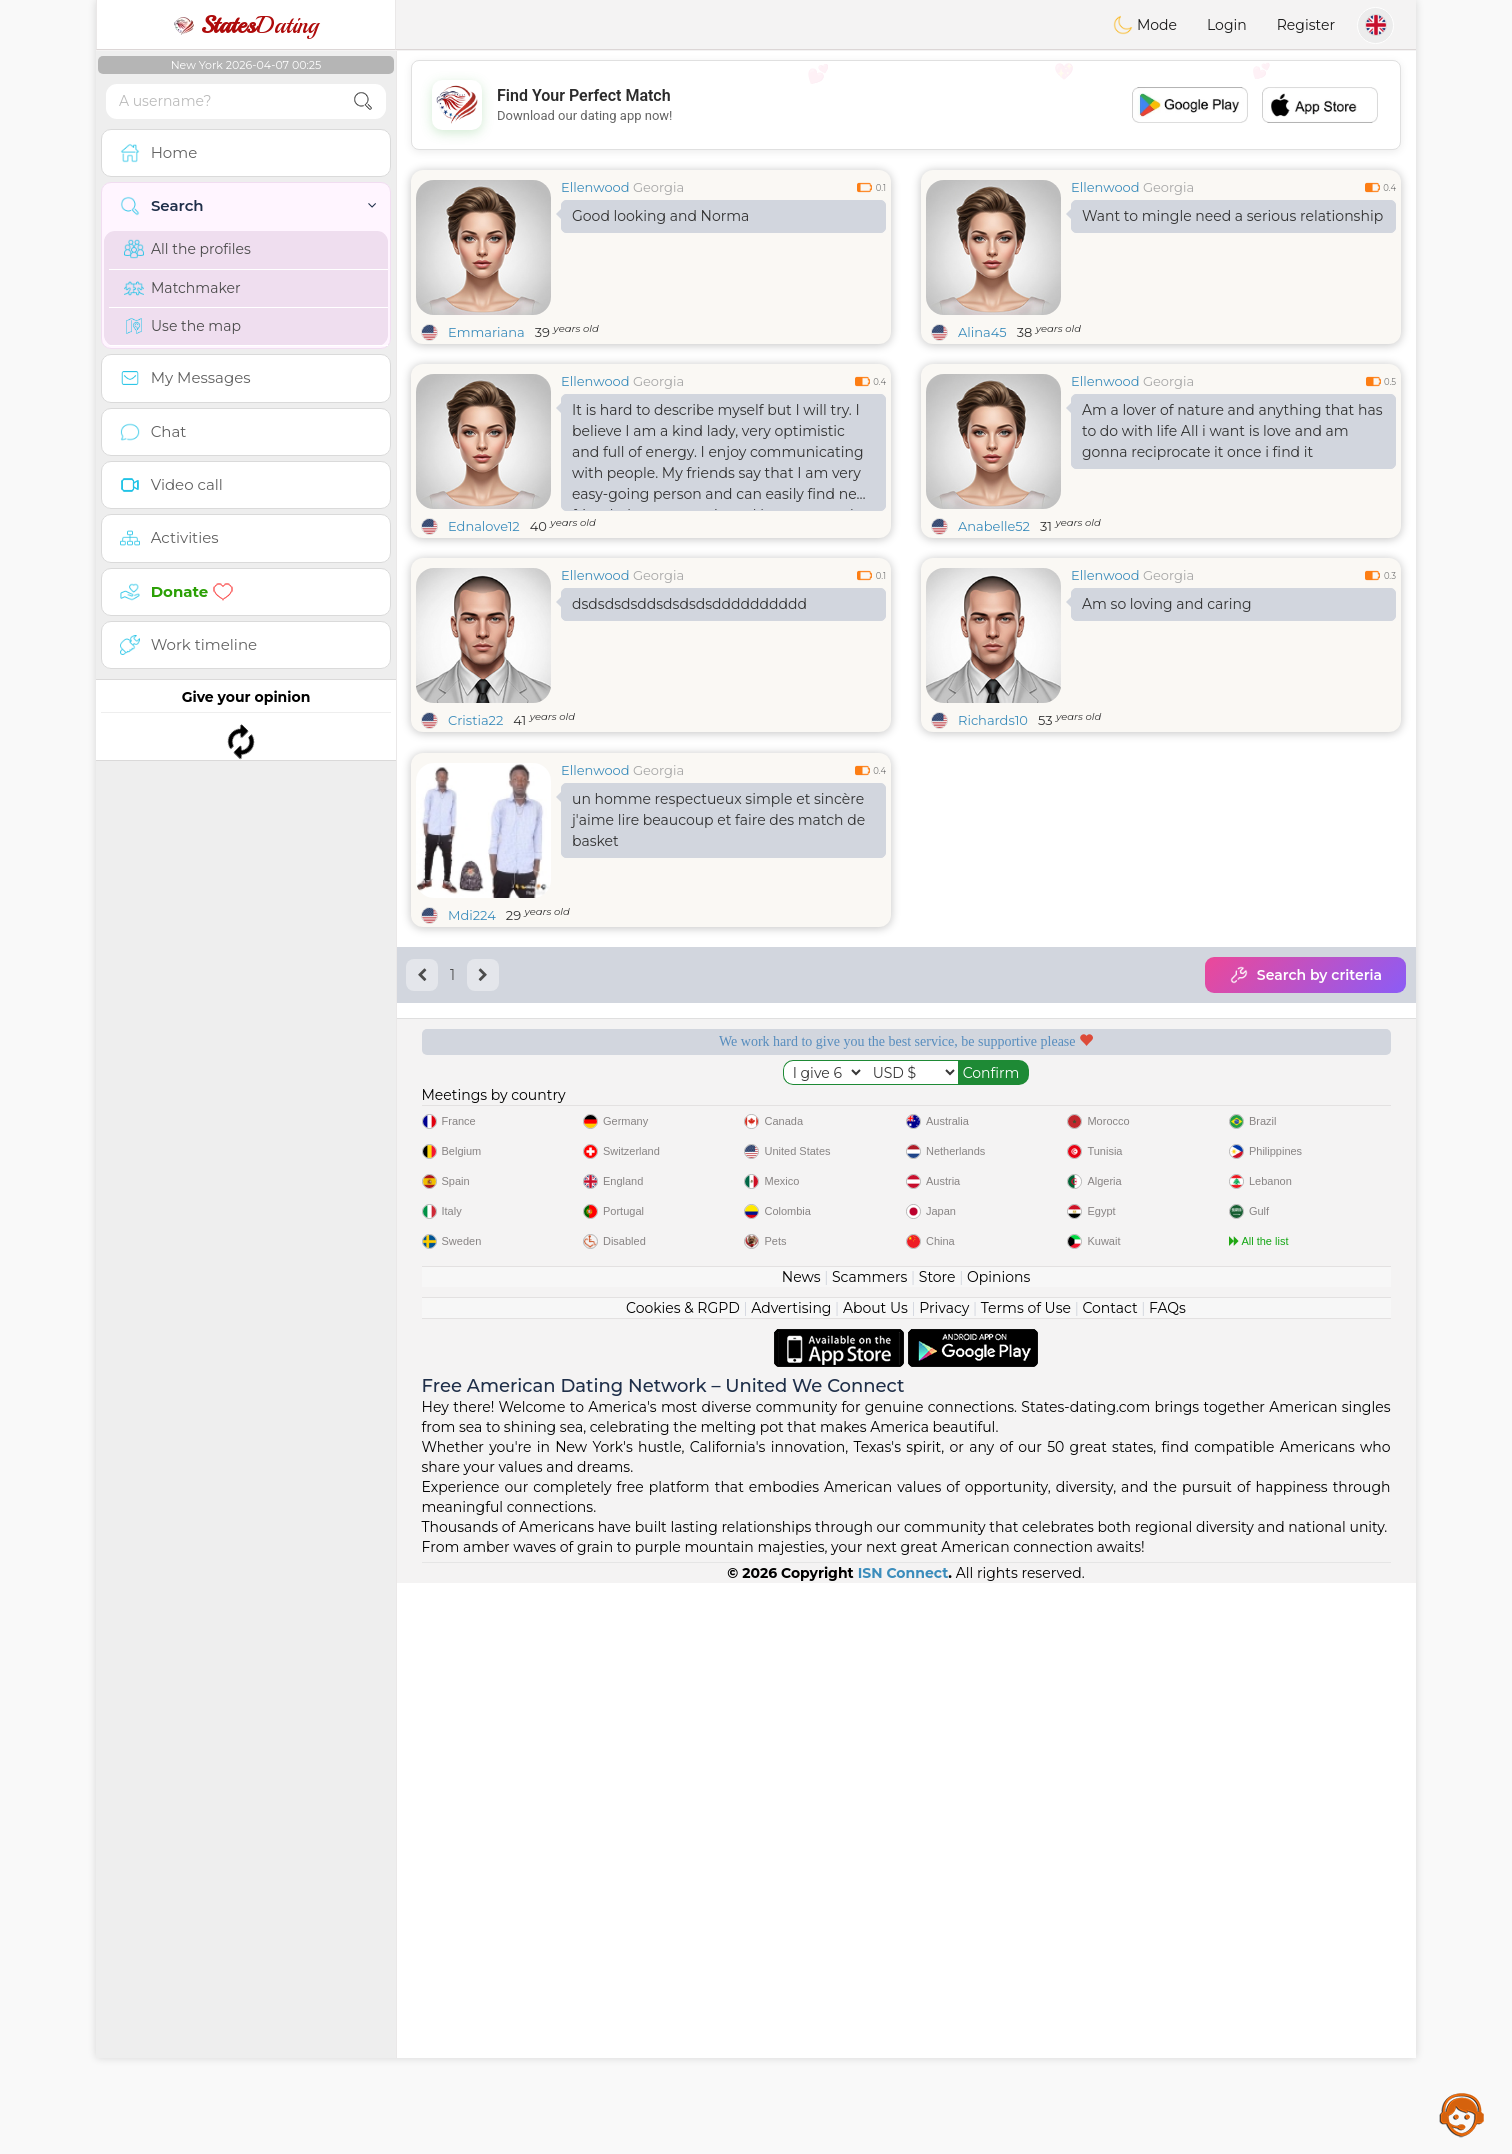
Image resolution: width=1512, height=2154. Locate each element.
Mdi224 (472, 1069)
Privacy (944, 1879)
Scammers (869, 1848)
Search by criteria (1305, 1129)
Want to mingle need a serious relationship (1232, 216)
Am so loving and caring (1167, 604)
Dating (246, 25)
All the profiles (187, 249)
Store (937, 1848)
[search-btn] (363, 101)
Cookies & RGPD (683, 1879)
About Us (875, 1879)
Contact (1109, 1879)
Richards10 (993, 720)
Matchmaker (182, 288)
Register (1306, 25)
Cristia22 (475, 720)
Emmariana (486, 332)
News (801, 1848)
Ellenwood (595, 187)
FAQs (1167, 1879)
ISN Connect (903, 2144)
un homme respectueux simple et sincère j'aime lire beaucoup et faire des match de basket (718, 974)
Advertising (791, 1879)
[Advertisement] (906, 105)
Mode (1145, 25)
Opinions (998, 1848)
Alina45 (982, 332)
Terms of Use (1026, 1879)
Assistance (1462, 2114)
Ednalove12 (484, 526)
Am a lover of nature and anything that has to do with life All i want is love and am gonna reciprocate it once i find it (1232, 431)
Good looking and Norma (660, 216)
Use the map (182, 326)
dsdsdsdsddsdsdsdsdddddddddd (689, 604)
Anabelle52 (994, 526)
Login (1227, 25)
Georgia (658, 187)
